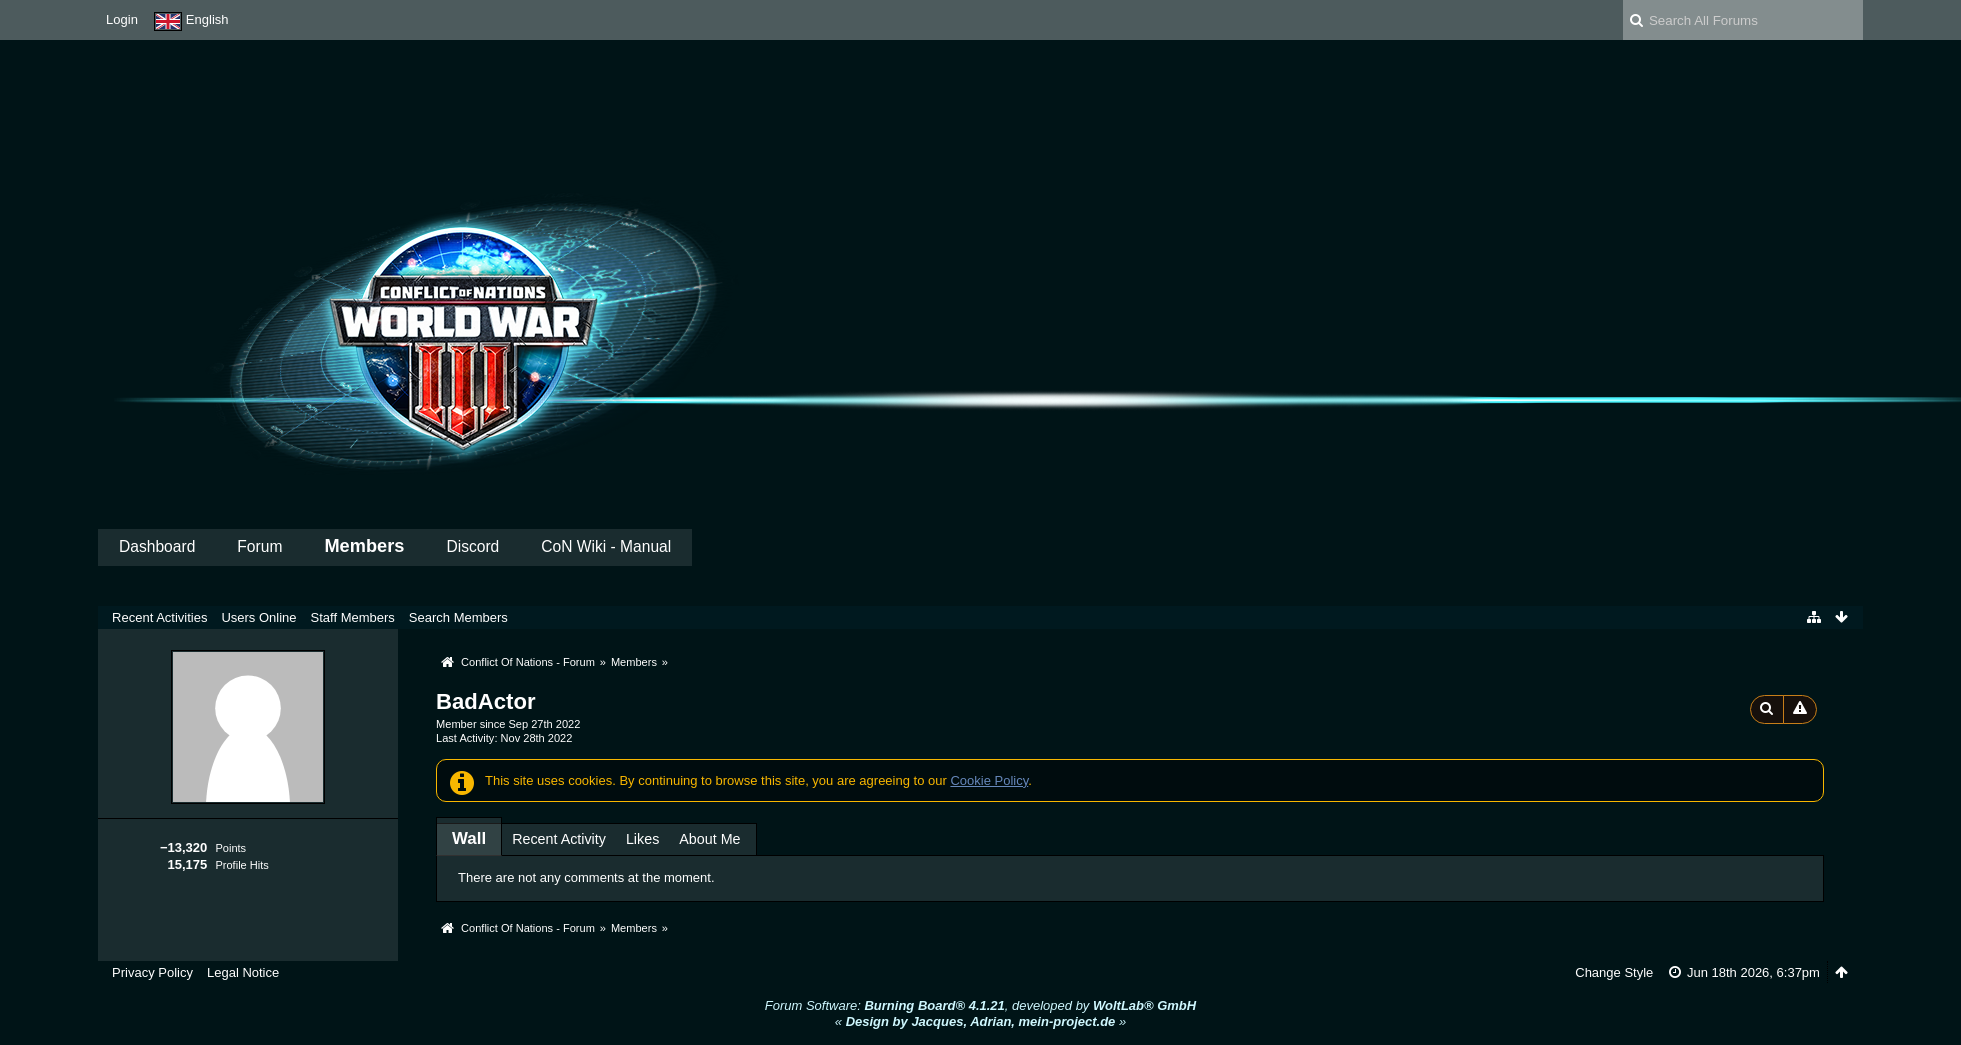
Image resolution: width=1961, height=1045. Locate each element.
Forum (259, 546)
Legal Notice (243, 972)
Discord (472, 546)
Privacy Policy (152, 972)
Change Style (1614, 972)
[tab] (469, 838)
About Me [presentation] (709, 839)
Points (230, 848)
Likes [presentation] (642, 839)
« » (980, 1021)
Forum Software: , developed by (980, 1005)
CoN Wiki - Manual (606, 546)
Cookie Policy (989, 780)
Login (122, 19)
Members (364, 546)
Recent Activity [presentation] (559, 839)
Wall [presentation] (469, 838)
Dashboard (157, 546)
